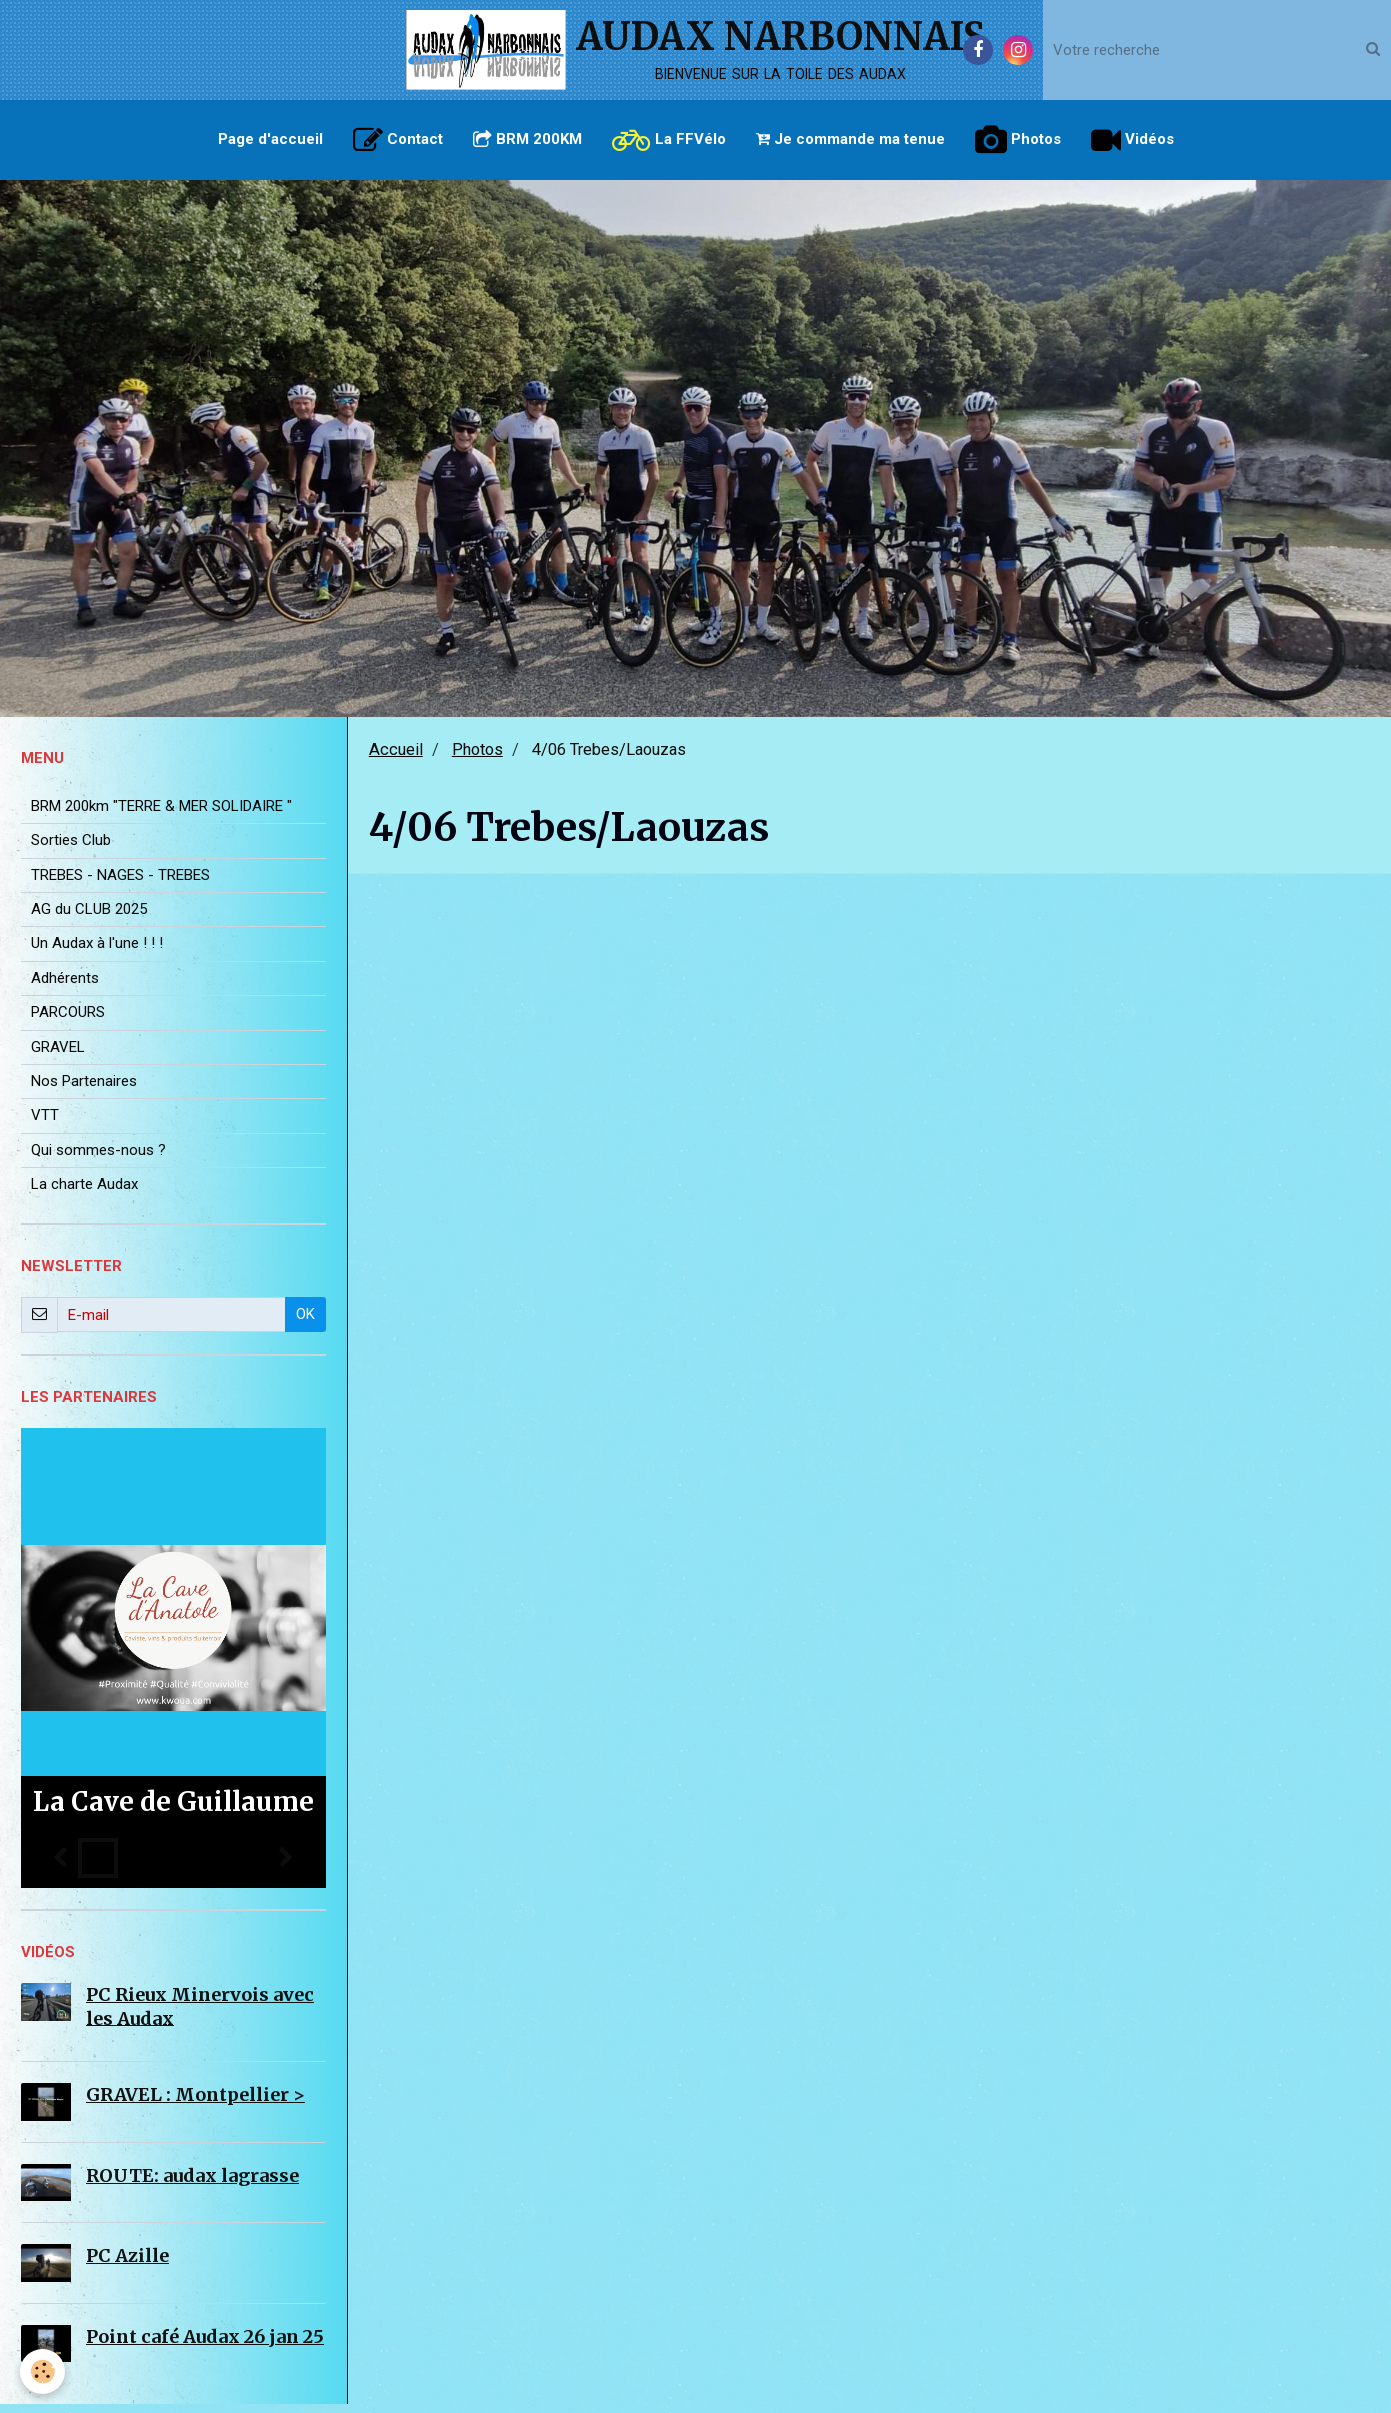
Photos (1018, 140)
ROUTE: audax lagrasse (192, 2184)
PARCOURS (68, 1021)
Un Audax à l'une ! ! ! (97, 952)
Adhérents (65, 987)
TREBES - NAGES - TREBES (120, 884)
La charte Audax (84, 1193)
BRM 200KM (527, 139)
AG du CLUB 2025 (89, 918)
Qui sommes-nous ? (98, 1159)
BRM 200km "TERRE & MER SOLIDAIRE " (161, 815)
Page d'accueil (270, 139)
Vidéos (1132, 140)
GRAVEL (58, 1056)
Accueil (396, 758)
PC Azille (127, 2264)
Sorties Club (71, 849)
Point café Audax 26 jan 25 (205, 2345)
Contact (398, 140)
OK (305, 1323)
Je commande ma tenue (850, 139)
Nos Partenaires (84, 1090)
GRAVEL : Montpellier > (195, 2103)
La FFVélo (669, 140)
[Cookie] (42, 2371)
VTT (45, 1124)
